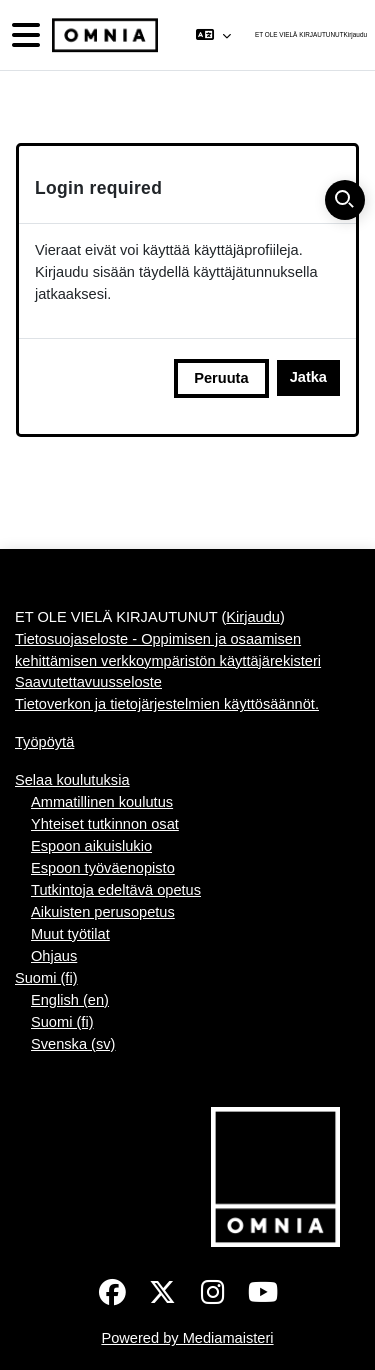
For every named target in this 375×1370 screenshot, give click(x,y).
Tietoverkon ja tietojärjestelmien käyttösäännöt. (167, 704)
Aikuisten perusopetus (103, 912)
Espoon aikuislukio (91, 846)
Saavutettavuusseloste (88, 682)
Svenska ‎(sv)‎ (73, 1044)
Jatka (308, 377)
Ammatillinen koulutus (102, 802)
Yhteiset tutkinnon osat (105, 824)
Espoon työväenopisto (103, 868)
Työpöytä (44, 742)
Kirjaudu (355, 34)
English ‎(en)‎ (70, 1000)
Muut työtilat (70, 934)
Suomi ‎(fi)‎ (46, 978)
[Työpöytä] (103, 35)
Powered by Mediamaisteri (187, 1338)
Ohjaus (54, 956)
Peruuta (221, 378)
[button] (212, 35)
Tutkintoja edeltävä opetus (116, 890)
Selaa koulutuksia (72, 780)
